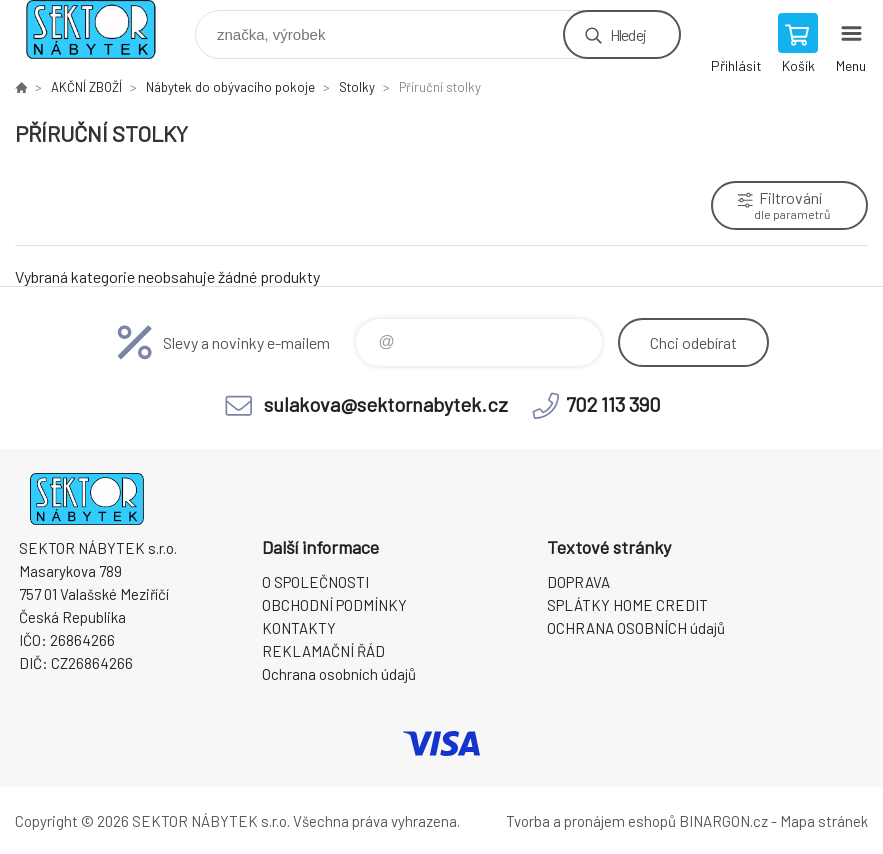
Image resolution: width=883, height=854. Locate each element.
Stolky (357, 87)
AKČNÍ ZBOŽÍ (86, 87)
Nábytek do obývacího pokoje (230, 87)
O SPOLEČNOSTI (315, 582)
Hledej (628, 34)
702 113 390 (613, 404)
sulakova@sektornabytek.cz (386, 404)
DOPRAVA (578, 582)
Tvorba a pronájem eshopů (591, 821)
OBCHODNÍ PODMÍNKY (334, 605)
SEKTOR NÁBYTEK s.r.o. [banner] (103, 29)
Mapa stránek (824, 821)
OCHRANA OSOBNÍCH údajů (636, 628)
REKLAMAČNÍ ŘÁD (323, 651)
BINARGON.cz (723, 821)
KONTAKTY (299, 628)
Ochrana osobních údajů (339, 674)
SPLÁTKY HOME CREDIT (627, 605)
